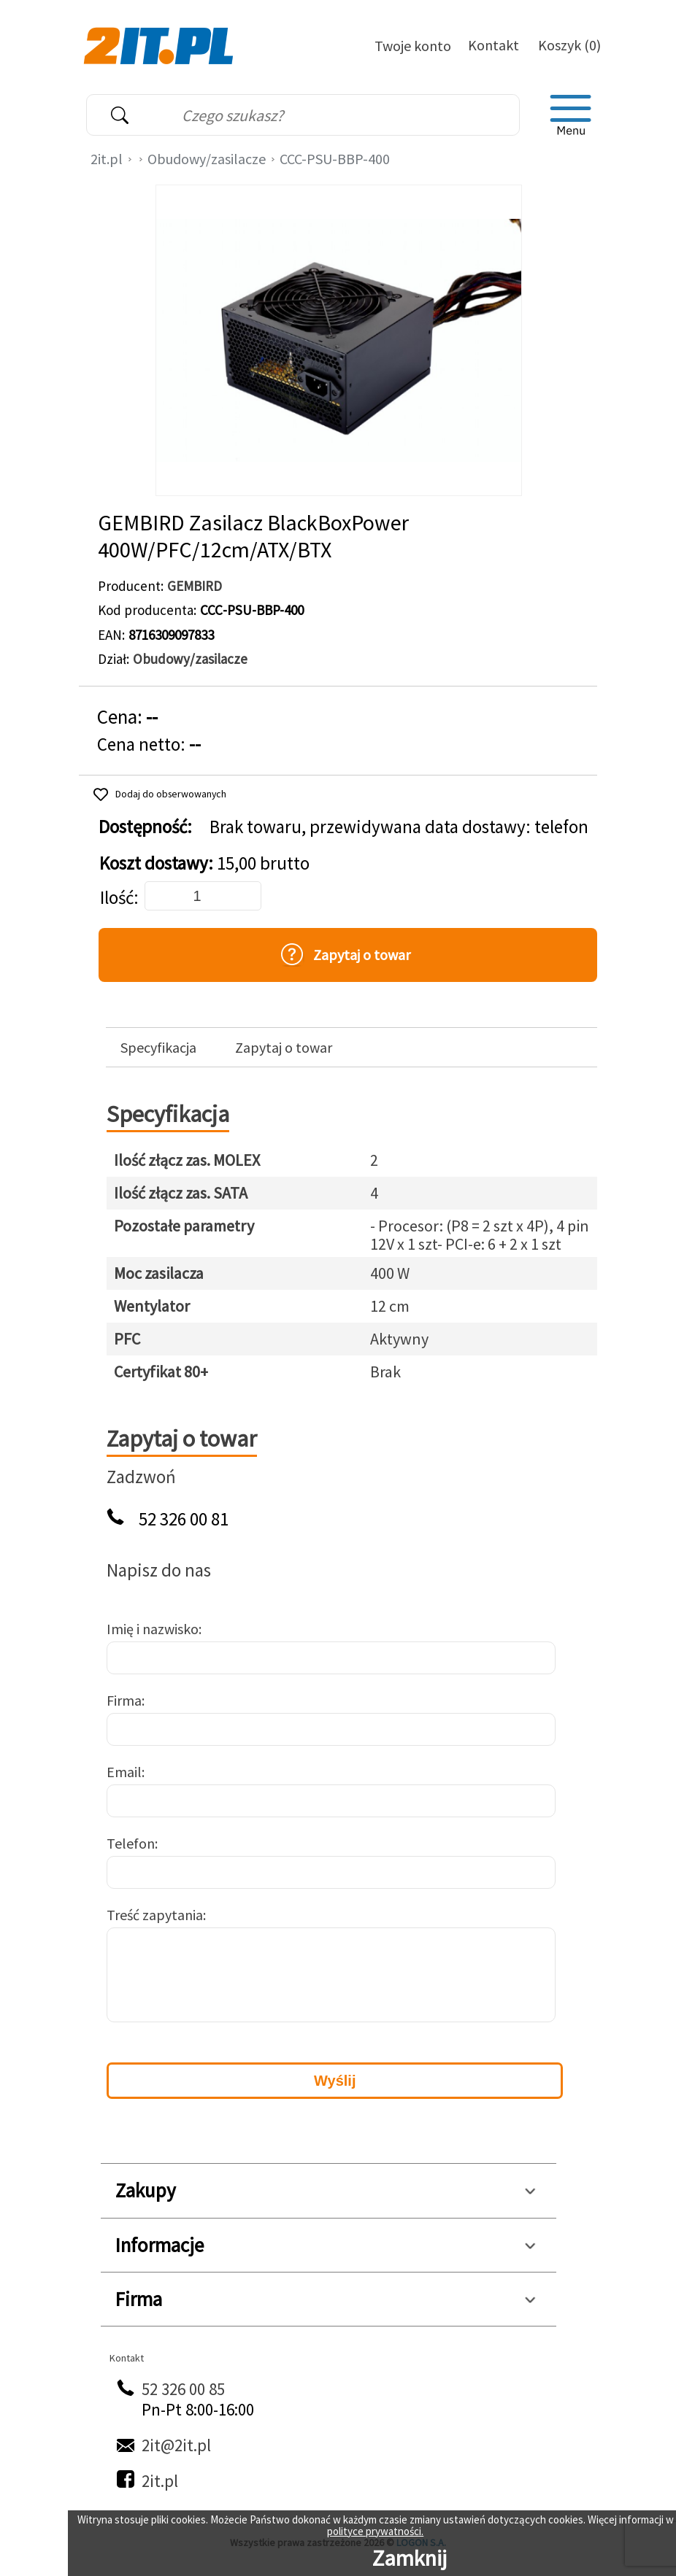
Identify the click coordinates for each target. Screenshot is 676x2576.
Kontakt (493, 45)
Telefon (131, 1843)
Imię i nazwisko (153, 1629)
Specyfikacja (158, 1047)
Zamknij (409, 2558)
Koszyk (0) (569, 45)
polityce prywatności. (375, 2531)
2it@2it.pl (176, 2445)
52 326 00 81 (183, 1519)
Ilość (117, 897)
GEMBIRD (194, 586)
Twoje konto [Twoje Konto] (413, 45)
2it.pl (107, 159)
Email (124, 1772)
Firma (124, 1700)
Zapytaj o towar (283, 1047)
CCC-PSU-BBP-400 (335, 159)
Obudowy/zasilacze (206, 159)
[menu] (571, 115)
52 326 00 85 (183, 2388)
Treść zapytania (155, 1915)
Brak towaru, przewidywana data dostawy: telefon (399, 827)
